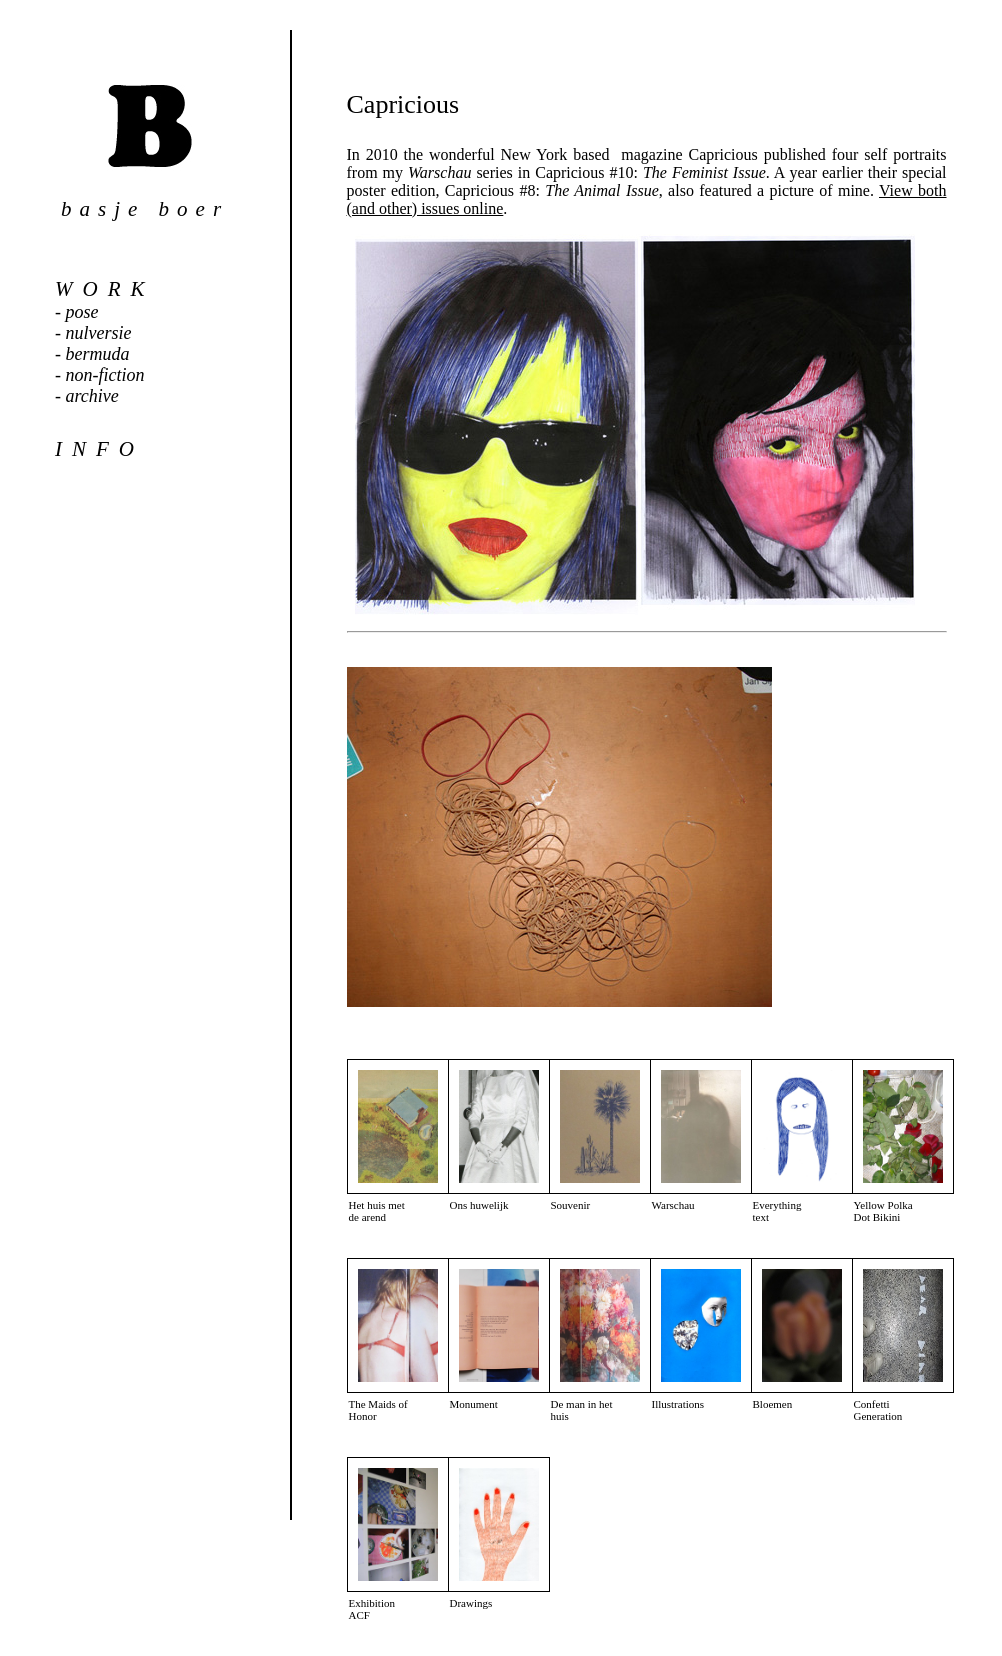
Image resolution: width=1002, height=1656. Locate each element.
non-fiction (105, 375)
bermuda (98, 354)
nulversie (99, 333)
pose (82, 312)
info (99, 449)
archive (92, 396)
